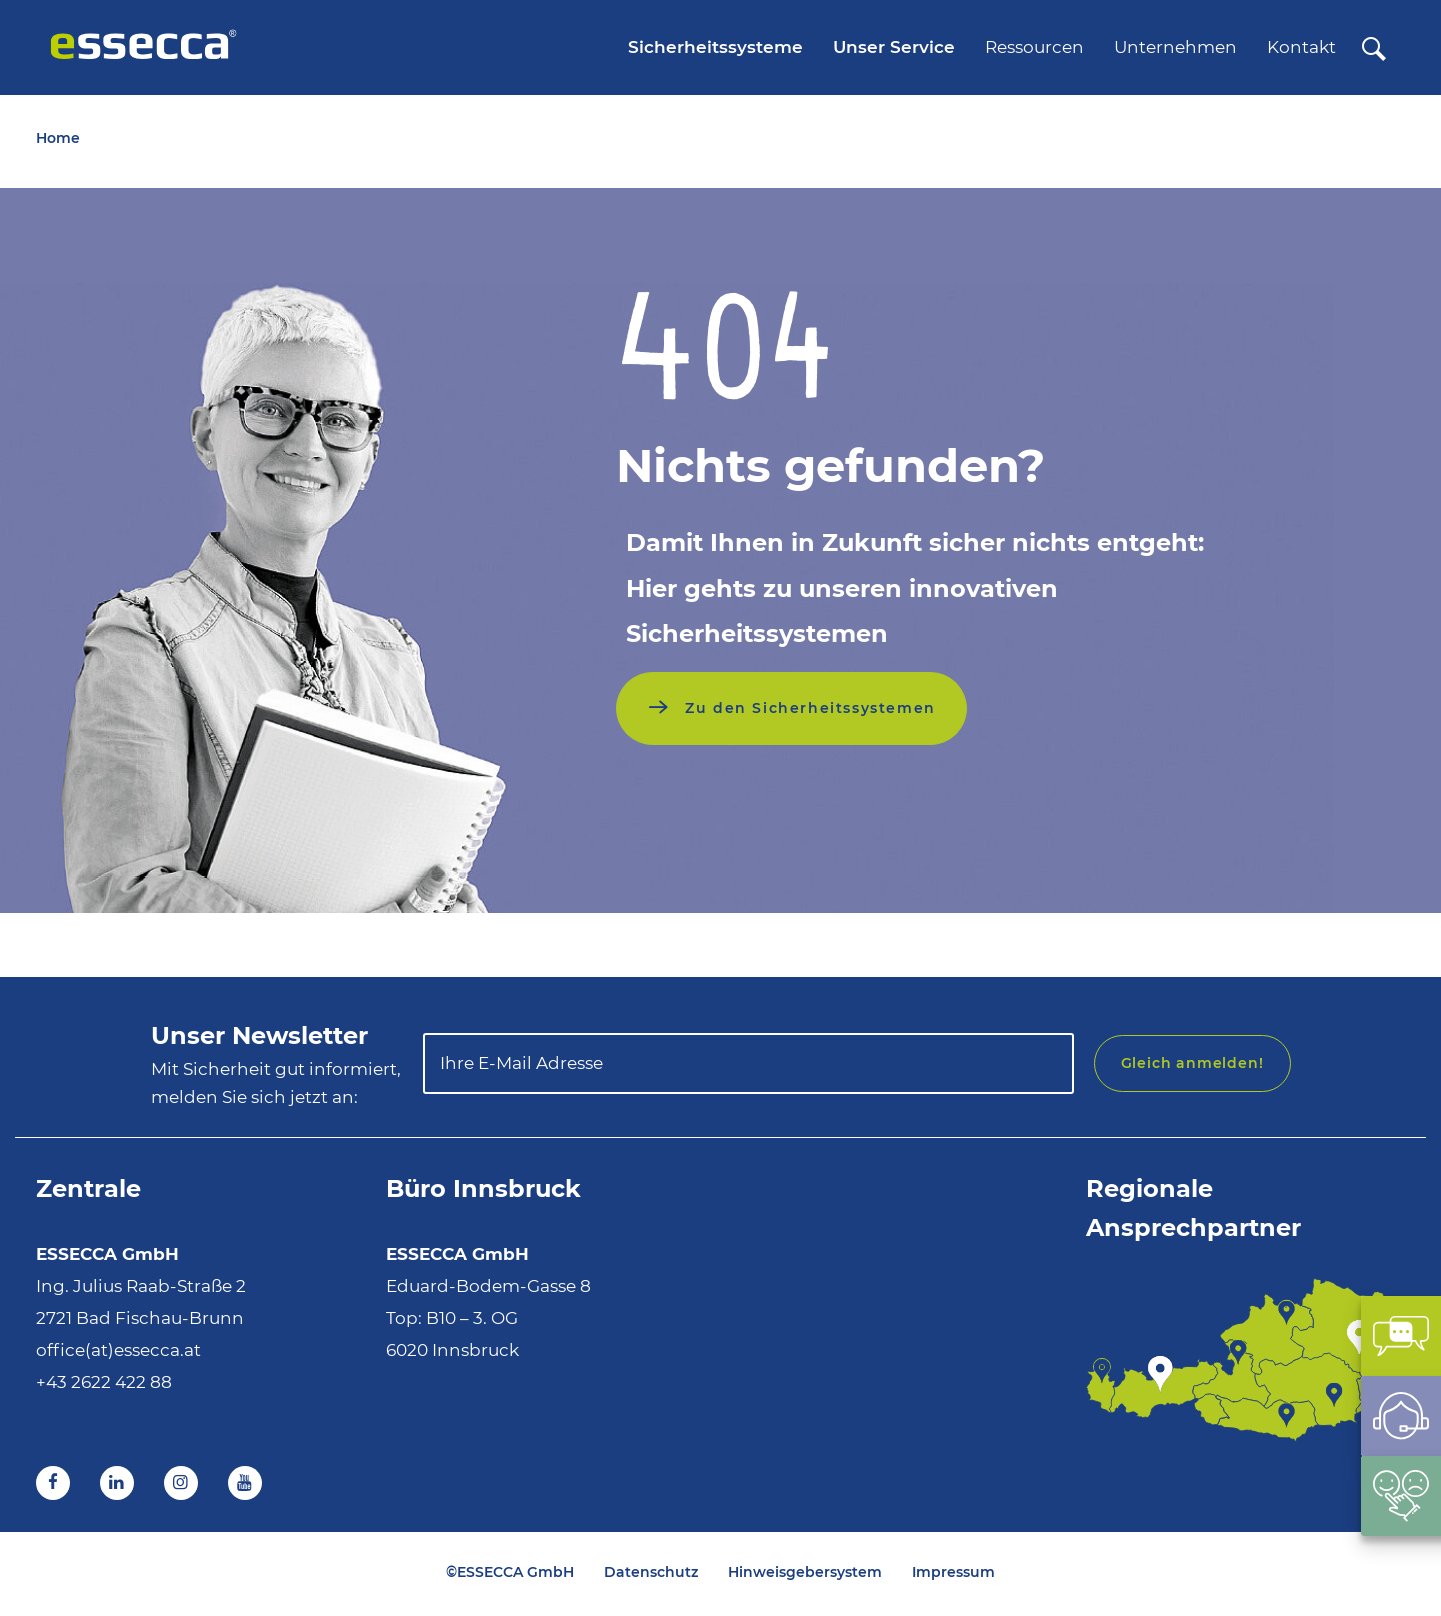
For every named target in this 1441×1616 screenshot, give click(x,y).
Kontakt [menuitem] (1301, 47)
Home (58, 138)
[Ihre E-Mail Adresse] (748, 1063)
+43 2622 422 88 (104, 1382)
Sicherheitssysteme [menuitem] (715, 47)
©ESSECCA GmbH (510, 1572)
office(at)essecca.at (118, 1350)
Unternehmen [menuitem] (1175, 47)
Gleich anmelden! (1192, 1063)
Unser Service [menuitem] (894, 47)
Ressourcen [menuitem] (1034, 47)
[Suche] (1374, 49)
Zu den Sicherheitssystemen (808, 708)
